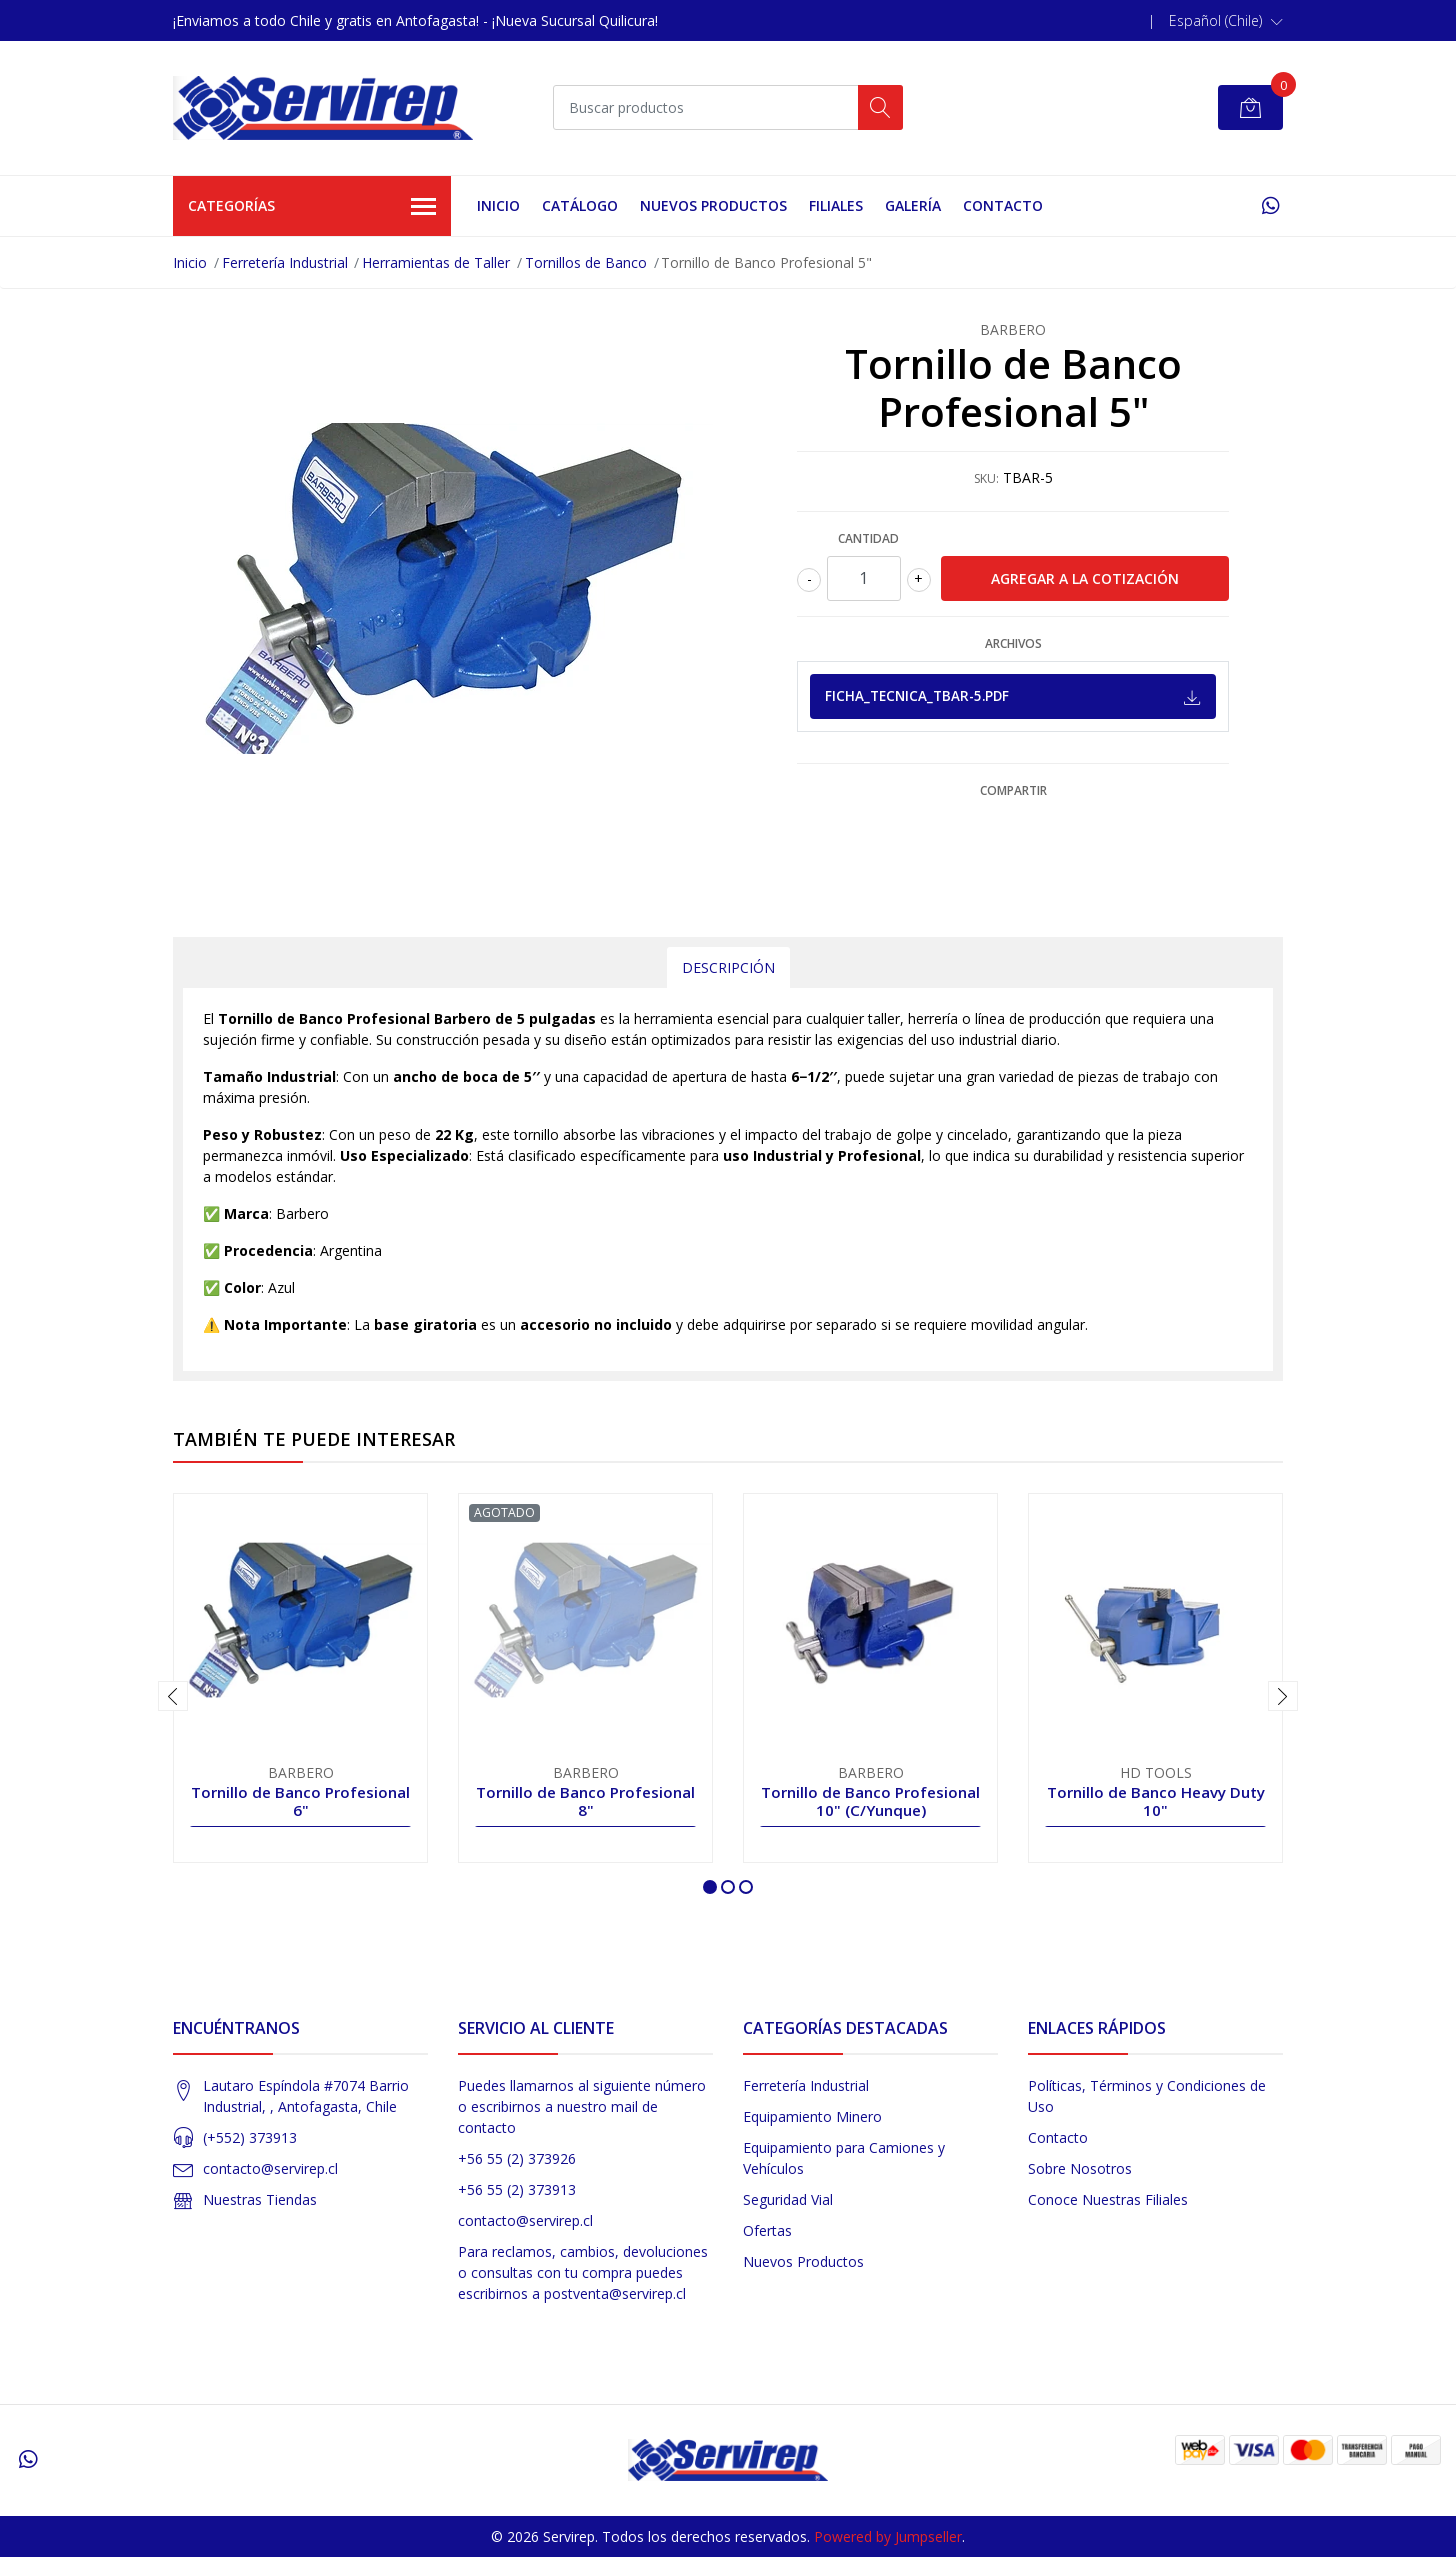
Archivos (1013, 643)
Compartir (1013, 790)
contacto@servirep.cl (270, 2168)
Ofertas (767, 2230)
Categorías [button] (312, 207)
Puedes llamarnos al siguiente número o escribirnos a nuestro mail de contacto (582, 2106)
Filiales (836, 205)
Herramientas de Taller (436, 262)
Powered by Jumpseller (888, 2536)
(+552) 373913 (250, 2137)
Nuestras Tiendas (260, 2199)
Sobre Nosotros (1080, 2168)
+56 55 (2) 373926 (517, 2158)
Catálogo (580, 205)
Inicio (498, 205)
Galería (913, 205)
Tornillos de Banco (586, 262)
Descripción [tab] (728, 967)
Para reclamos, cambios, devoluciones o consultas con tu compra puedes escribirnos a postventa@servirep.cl (583, 2272)
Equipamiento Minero (812, 2116)
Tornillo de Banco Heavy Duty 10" (1156, 1801)
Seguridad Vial (788, 2199)
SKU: (986, 478)
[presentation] (173, 1696)
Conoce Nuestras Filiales (1108, 2199)
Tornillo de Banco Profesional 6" (300, 1801)
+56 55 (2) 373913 (517, 2189)
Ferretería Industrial (285, 262)
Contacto (1003, 205)
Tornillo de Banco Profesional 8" (585, 1801)
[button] (1226, 21)
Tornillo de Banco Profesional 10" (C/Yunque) (870, 1801)
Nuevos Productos (713, 205)
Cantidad (868, 538)
